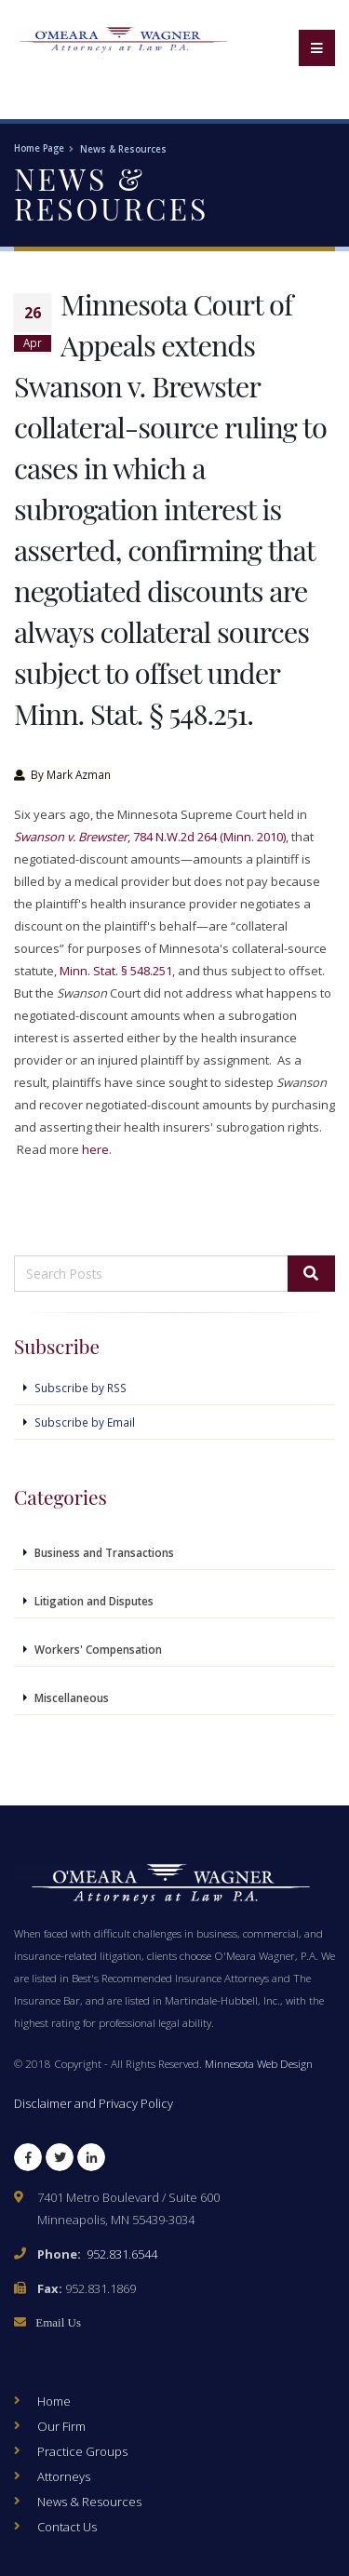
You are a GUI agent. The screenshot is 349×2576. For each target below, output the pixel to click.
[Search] (311, 1273)
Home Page (39, 148)
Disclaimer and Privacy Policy (93, 2103)
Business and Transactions (104, 1552)
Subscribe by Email (84, 1422)
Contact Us (67, 2526)
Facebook (28, 2161)
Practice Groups (82, 2451)
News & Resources (123, 149)
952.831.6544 (122, 2254)
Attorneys (63, 2476)
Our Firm (61, 2426)
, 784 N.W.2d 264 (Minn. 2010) (150, 836)
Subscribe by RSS (80, 1387)
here (95, 1149)
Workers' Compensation (98, 1649)
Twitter (60, 2161)
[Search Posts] (151, 1273)
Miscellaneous (71, 1697)
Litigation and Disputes (94, 1600)
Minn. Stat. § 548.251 (116, 970)
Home (54, 2401)
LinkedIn (91, 2161)
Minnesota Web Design (259, 2063)
